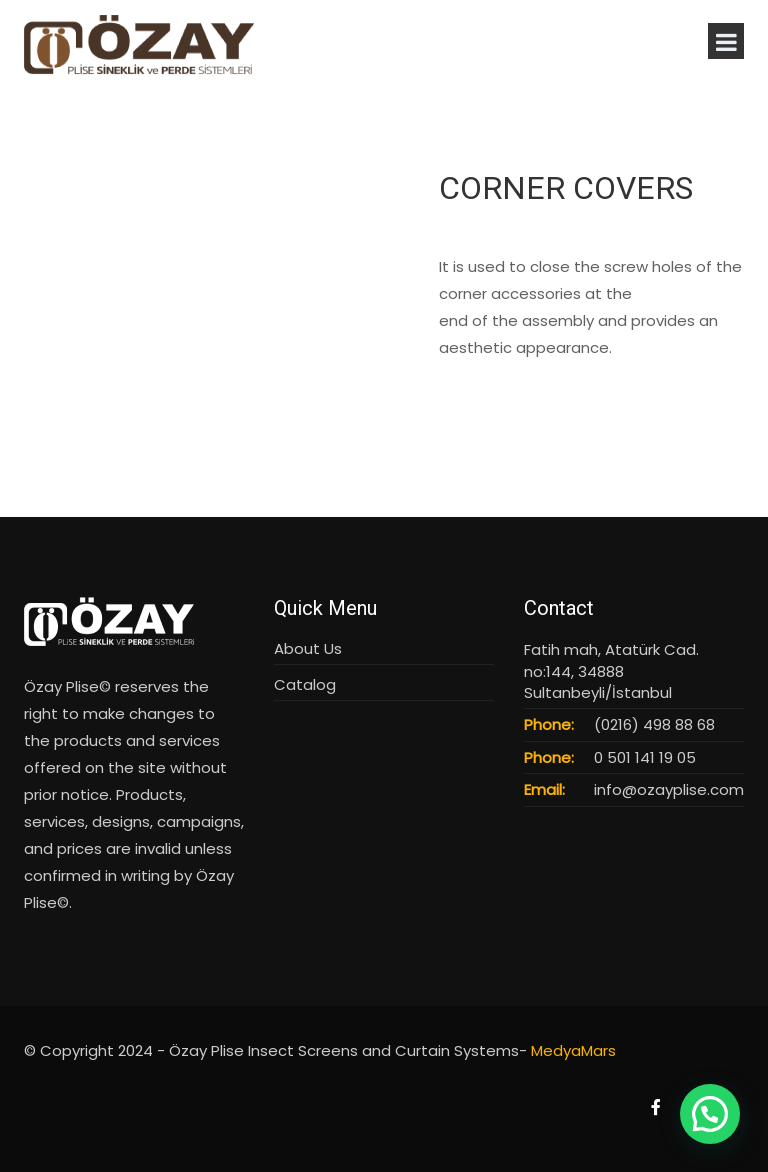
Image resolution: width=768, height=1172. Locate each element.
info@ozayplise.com (669, 789)
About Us (308, 648)
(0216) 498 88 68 (654, 724)
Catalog (305, 684)
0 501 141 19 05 (645, 757)
